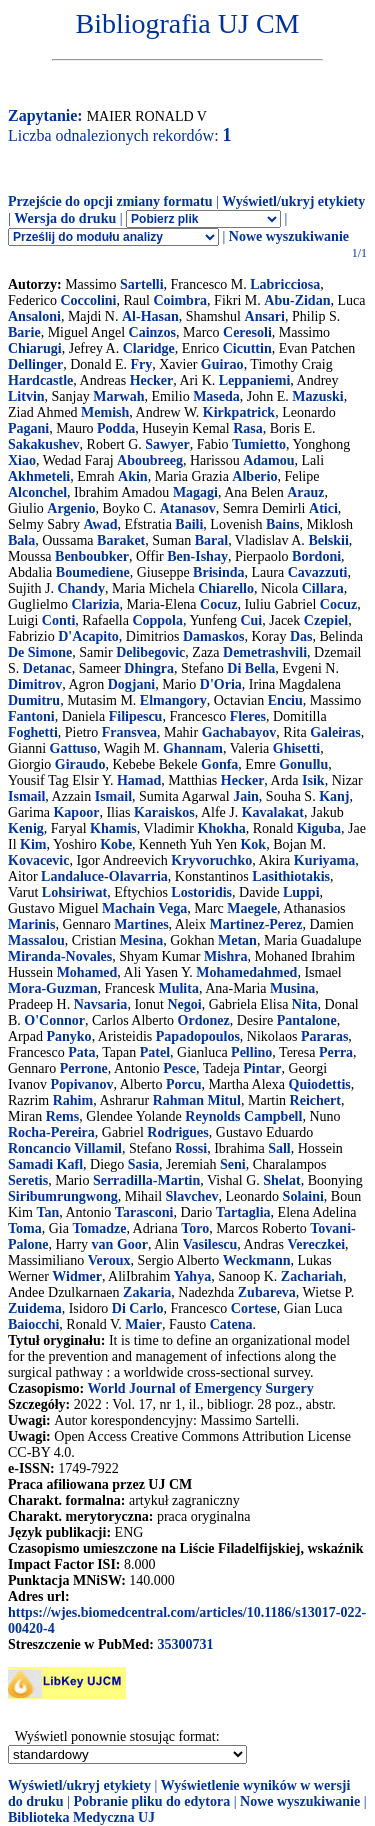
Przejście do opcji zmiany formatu (110, 201)
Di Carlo (138, 1308)
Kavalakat (273, 812)
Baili (189, 524)
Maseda (216, 396)
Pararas (324, 1036)
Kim (33, 844)
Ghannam (193, 748)
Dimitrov (35, 684)
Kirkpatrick (239, 412)
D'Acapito (88, 636)
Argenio (71, 508)
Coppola (157, 620)
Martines (141, 924)
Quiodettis (320, 1084)
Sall (279, 1148)
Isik (313, 780)
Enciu (285, 700)
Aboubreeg (150, 460)
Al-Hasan (150, 316)
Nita (305, 1004)
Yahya (192, 1276)
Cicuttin (247, 348)
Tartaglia (243, 1212)
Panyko (69, 1036)
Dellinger (35, 364)
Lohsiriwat (74, 892)
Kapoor (76, 812)
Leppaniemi (255, 380)
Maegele (252, 908)
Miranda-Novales (60, 956)
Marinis (31, 924)
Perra (336, 1052)
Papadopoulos (198, 1036)
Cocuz (218, 604)
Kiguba (319, 828)
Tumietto (259, 444)
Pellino (251, 1052)
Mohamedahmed (246, 972)
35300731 (185, 1644)
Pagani (28, 428)
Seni (233, 1164)
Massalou (36, 940)
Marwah (118, 396)
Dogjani (131, 684)
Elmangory (173, 700)
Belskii (328, 540)
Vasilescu (210, 1244)
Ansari (265, 316)
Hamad (139, 780)
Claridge (149, 348)
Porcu (184, 1084)
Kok (253, 844)
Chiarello (226, 588)
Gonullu (303, 764)
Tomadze (99, 1228)
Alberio (254, 476)
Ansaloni (34, 316)
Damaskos (213, 636)
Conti (58, 620)
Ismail (26, 796)
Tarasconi (144, 1212)
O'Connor (54, 1020)
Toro (195, 1228)
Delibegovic (150, 652)
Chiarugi (35, 348)
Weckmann (257, 1260)
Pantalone (307, 1020)
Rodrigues (177, 1132)
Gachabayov (239, 732)
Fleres (248, 716)
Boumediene (93, 572)
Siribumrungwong (63, 1196)
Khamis (113, 828)
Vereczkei (317, 1244)
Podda (116, 428)
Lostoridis (201, 892)
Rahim (73, 1100)
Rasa (248, 428)
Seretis (28, 1180)
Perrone (84, 1068)
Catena (231, 1324)
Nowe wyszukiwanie (289, 236)
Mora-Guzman (52, 988)
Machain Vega (144, 908)
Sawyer (167, 444)
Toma (25, 1228)
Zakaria (147, 1292)
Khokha (222, 828)
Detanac (47, 668)
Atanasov (188, 508)
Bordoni (316, 556)
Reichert (315, 1100)
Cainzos (152, 332)
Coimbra (180, 300)
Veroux (109, 1260)
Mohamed (87, 972)
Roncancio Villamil (65, 1148)
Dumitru (34, 700)
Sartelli (142, 284)
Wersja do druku (65, 218)
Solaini (303, 1196)
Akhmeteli (39, 476)
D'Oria (221, 684)
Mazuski (317, 396)
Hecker (152, 380)
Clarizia (95, 604)
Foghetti (33, 732)
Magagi (195, 492)
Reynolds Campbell (243, 1116)
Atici (323, 508)
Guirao (222, 364)
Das (301, 636)
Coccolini (88, 300)
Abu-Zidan (297, 300)
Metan (237, 940)
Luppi (301, 892)
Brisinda (218, 572)
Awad (100, 524)
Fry (141, 364)
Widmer (77, 1276)
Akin (133, 476)
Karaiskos (164, 812)
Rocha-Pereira (51, 1132)
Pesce (179, 1068)
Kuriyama (324, 860)
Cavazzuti (318, 572)
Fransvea (129, 732)
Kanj (334, 796)
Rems (62, 1116)
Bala (21, 540)
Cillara (323, 588)
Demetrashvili (265, 652)
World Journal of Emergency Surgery (200, 1388)
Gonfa (219, 764)
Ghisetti (296, 748)
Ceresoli (247, 332)
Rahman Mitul (197, 1100)
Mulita (178, 988)
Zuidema (35, 1308)
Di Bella (251, 668)
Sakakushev (44, 444)
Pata (81, 1052)
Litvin (26, 396)
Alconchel (37, 492)
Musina (292, 988)
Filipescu (136, 716)
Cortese (254, 1308)
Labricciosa (285, 284)
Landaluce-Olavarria (104, 876)
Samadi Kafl (45, 1164)
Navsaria (101, 1004)
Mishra (226, 956)
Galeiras (335, 732)
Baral (211, 540)
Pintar (262, 1068)
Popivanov (81, 1084)
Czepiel (326, 620)
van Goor (120, 1244)
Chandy (80, 588)
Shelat (281, 1180)
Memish (105, 412)
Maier (143, 1324)
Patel (155, 1052)
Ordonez (204, 1020)
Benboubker (92, 556)
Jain (246, 796)
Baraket (121, 540)
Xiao (22, 460)
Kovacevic (38, 860)
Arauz (305, 492)
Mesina (142, 940)
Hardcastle (40, 380)
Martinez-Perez (255, 924)
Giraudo (80, 764)
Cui (251, 620)
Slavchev (192, 1196)
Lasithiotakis (291, 876)
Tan (47, 1212)
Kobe (116, 844)
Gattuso (73, 748)
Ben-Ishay (197, 556)
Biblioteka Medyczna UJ (81, 1817)
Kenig (26, 828)
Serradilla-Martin (146, 1180)
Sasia (143, 1164)
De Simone (40, 652)
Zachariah (312, 1276)
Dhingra (149, 668)
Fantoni (31, 716)
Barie (24, 332)
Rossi (191, 1148)
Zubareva (267, 1292)
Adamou (268, 460)
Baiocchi (33, 1324)
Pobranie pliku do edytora (151, 1801)
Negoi (184, 1004)
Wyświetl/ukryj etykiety (293, 201)
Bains (282, 524)
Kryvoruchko (211, 860)
